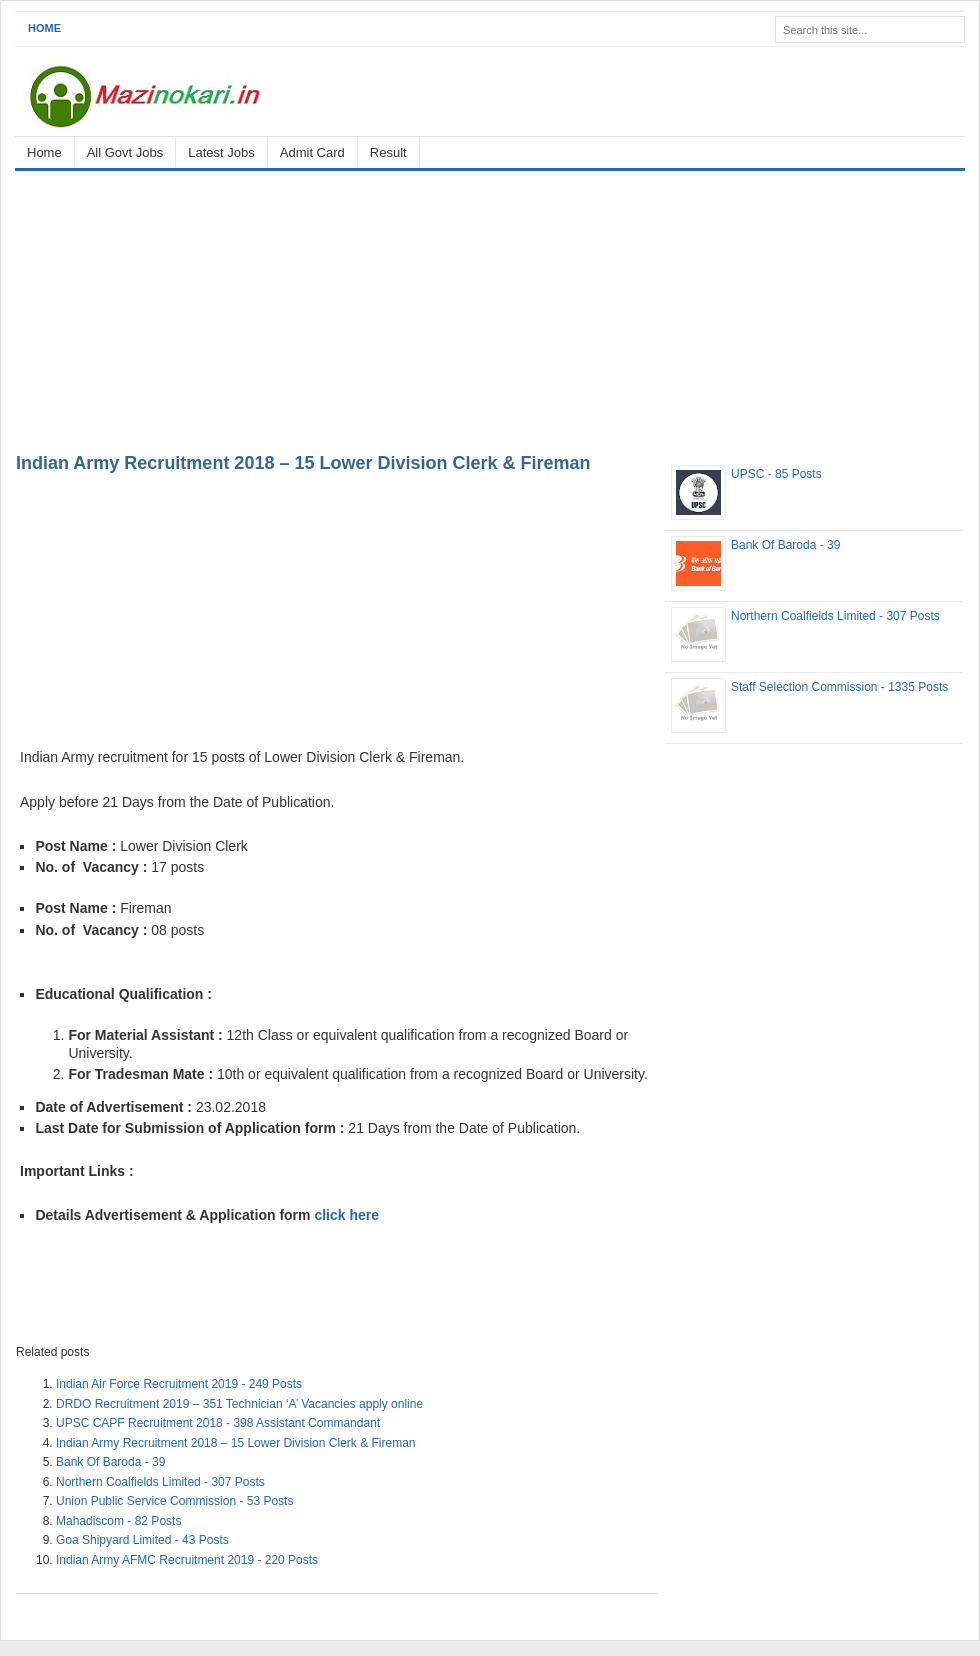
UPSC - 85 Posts (776, 474)
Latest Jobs (221, 152)
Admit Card (312, 152)
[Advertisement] (490, 308)
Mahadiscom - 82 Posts (118, 1521)
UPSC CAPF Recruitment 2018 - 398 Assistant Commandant (218, 1423)
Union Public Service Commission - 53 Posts (174, 1501)
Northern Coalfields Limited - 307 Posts (160, 1482)
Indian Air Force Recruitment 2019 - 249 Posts (179, 1384)
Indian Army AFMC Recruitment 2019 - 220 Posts (187, 1560)
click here (346, 1215)
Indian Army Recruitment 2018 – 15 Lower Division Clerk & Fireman (303, 463)
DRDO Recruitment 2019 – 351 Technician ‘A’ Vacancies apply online (239, 1404)
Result (388, 152)
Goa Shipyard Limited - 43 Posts (142, 1540)
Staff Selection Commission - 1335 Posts (839, 687)
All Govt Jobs (125, 152)
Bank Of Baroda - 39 (110, 1462)
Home (44, 28)
